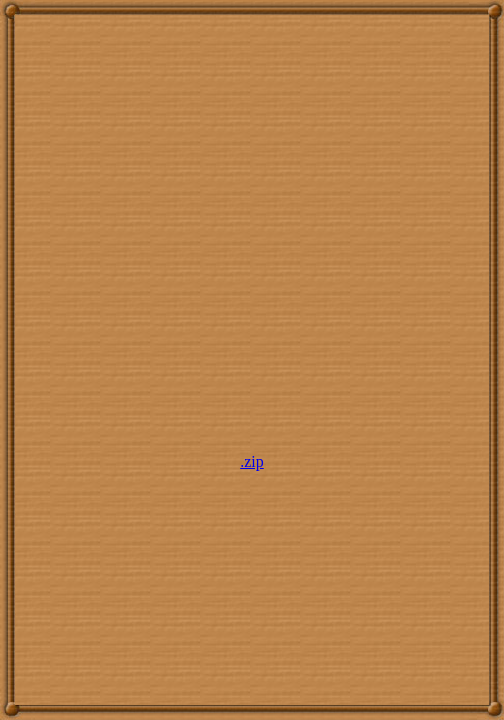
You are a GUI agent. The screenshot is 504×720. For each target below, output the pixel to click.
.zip (252, 461)
